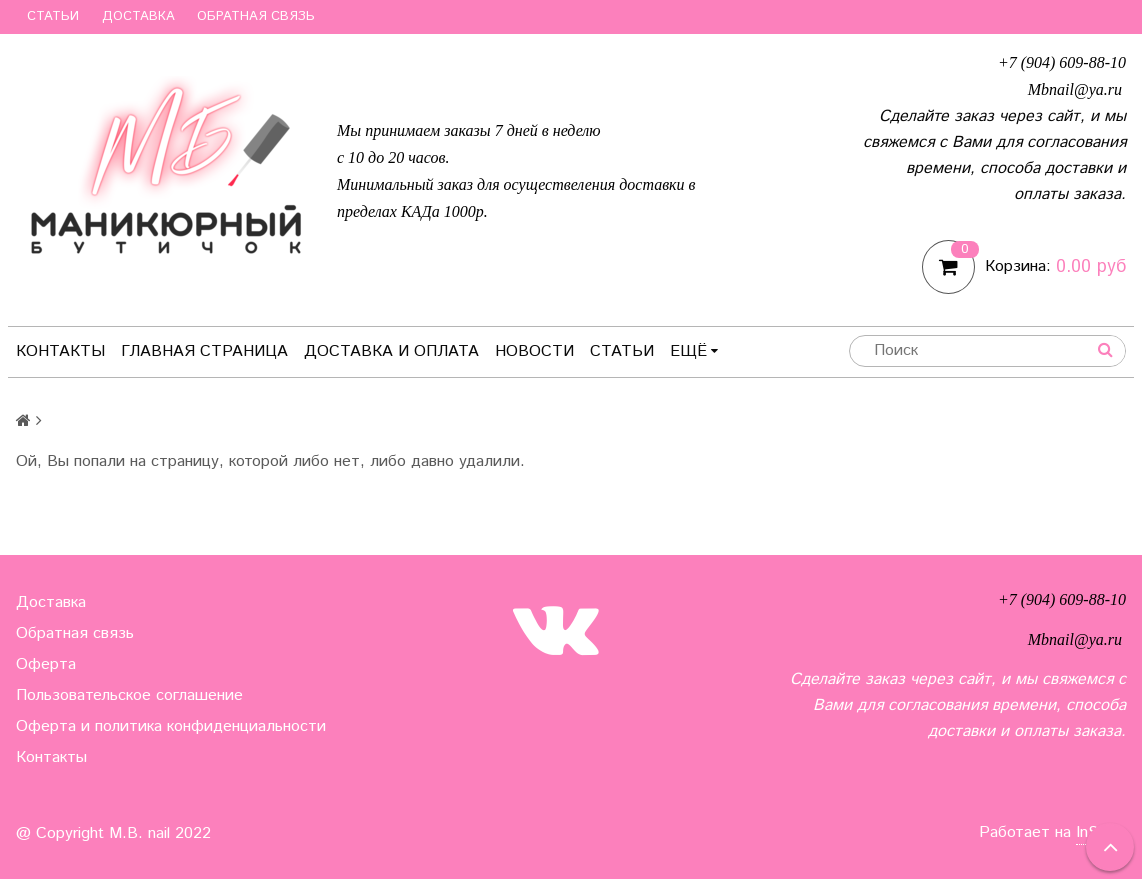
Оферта (46, 664)
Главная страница (204, 351)
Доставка (138, 16)
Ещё (694, 351)
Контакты (60, 351)
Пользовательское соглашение (129, 695)
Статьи (53, 16)
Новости (534, 351)
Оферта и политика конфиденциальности (171, 726)
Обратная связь (256, 16)
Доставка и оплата (391, 351)
